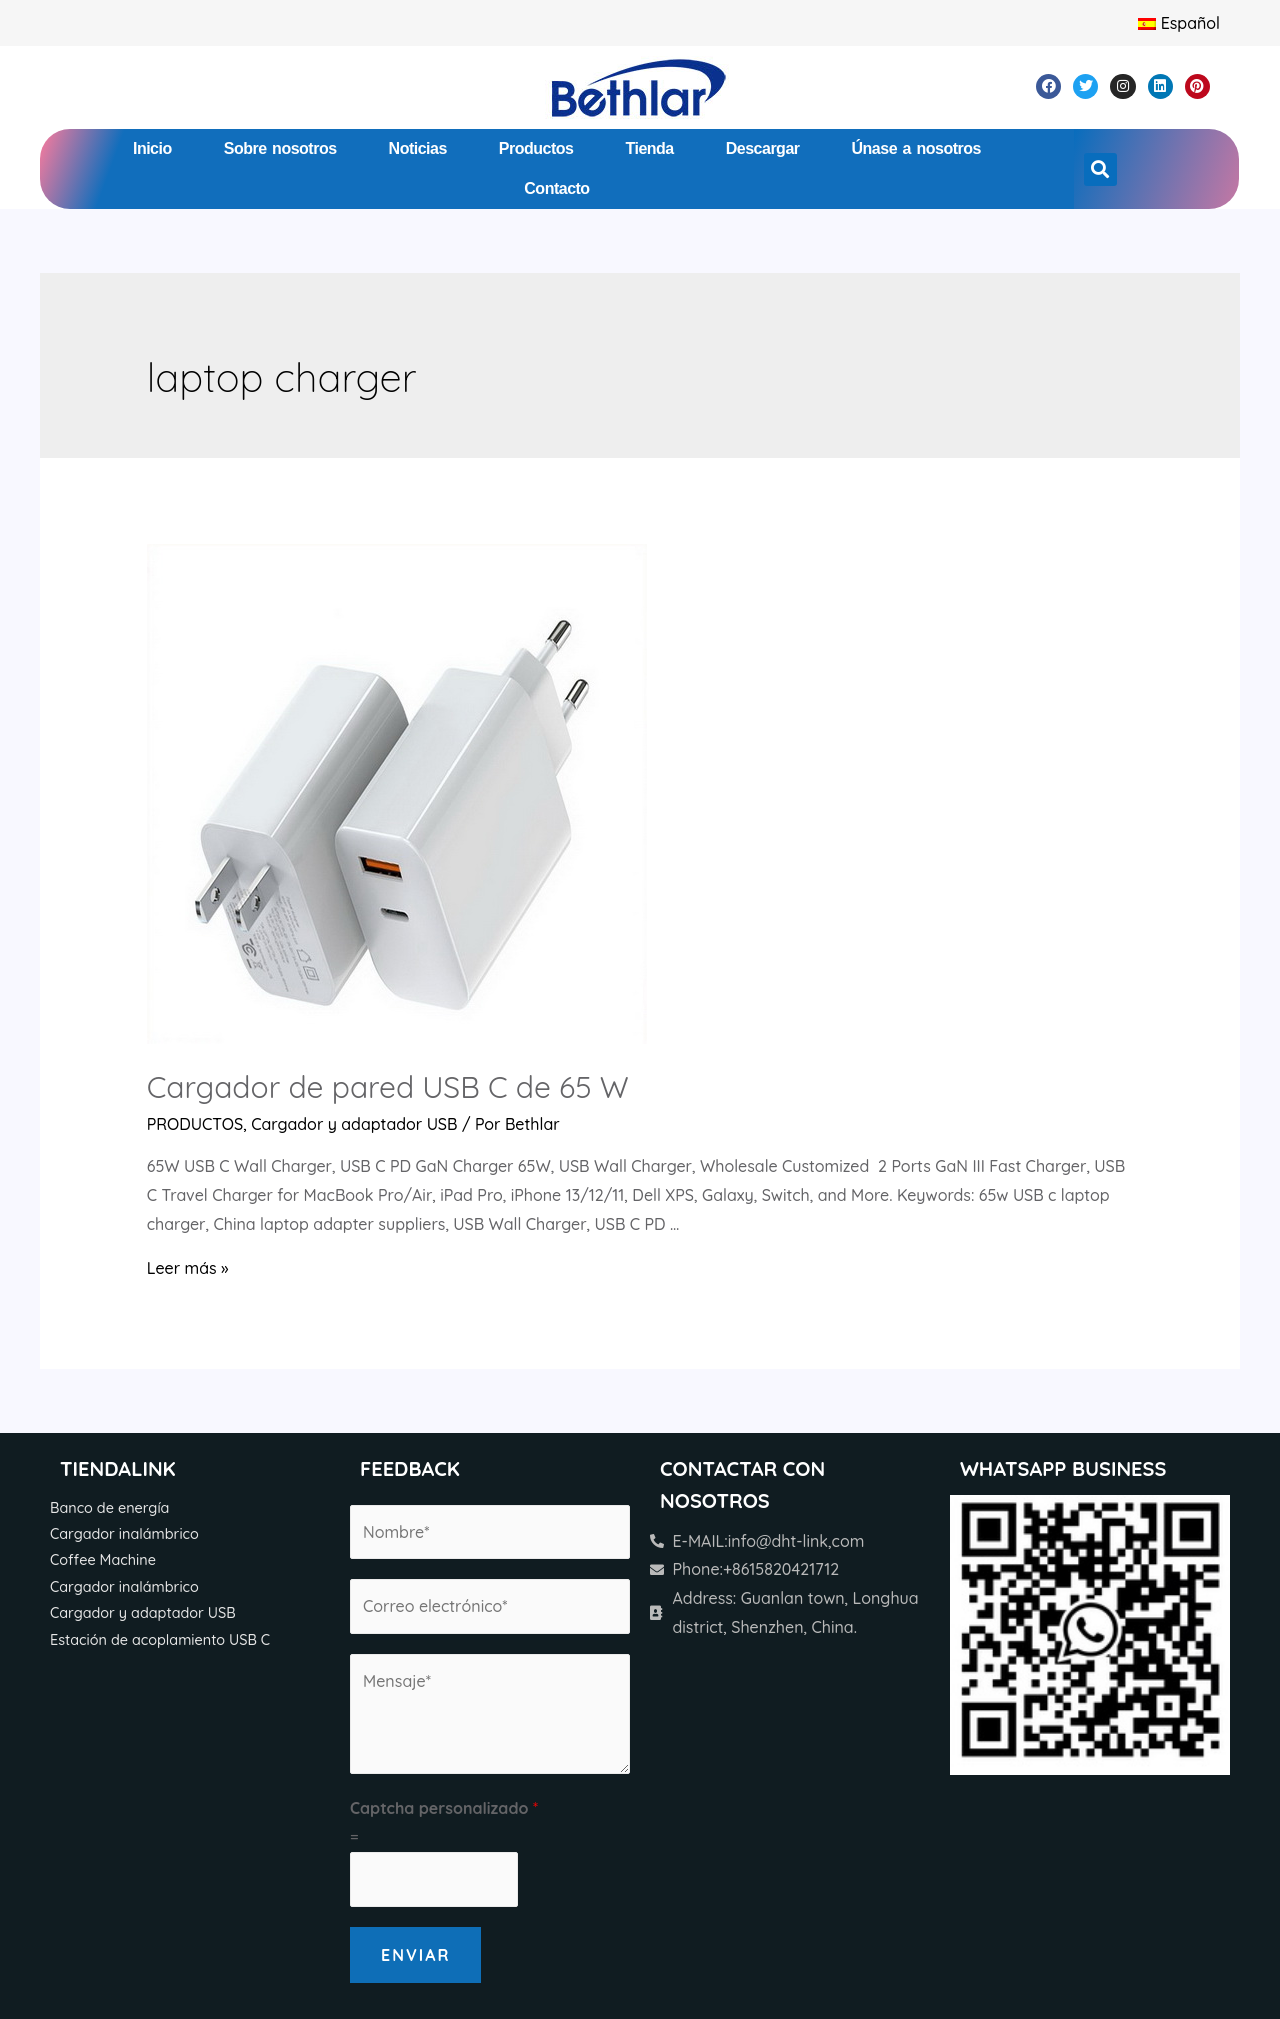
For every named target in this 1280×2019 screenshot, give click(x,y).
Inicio (152, 148)
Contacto (556, 188)
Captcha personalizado (444, 1808)
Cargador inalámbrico (124, 1534)
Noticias (418, 148)
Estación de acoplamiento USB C (160, 1640)
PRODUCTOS (195, 1124)
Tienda (649, 148)
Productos (536, 148)
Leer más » (188, 1268)
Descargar (763, 148)
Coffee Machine (103, 1560)
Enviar (415, 1955)
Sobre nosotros (280, 148)
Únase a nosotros (916, 148)
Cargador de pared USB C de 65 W (388, 1087)
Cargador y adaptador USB (354, 1124)
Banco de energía (109, 1508)
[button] (1100, 169)
